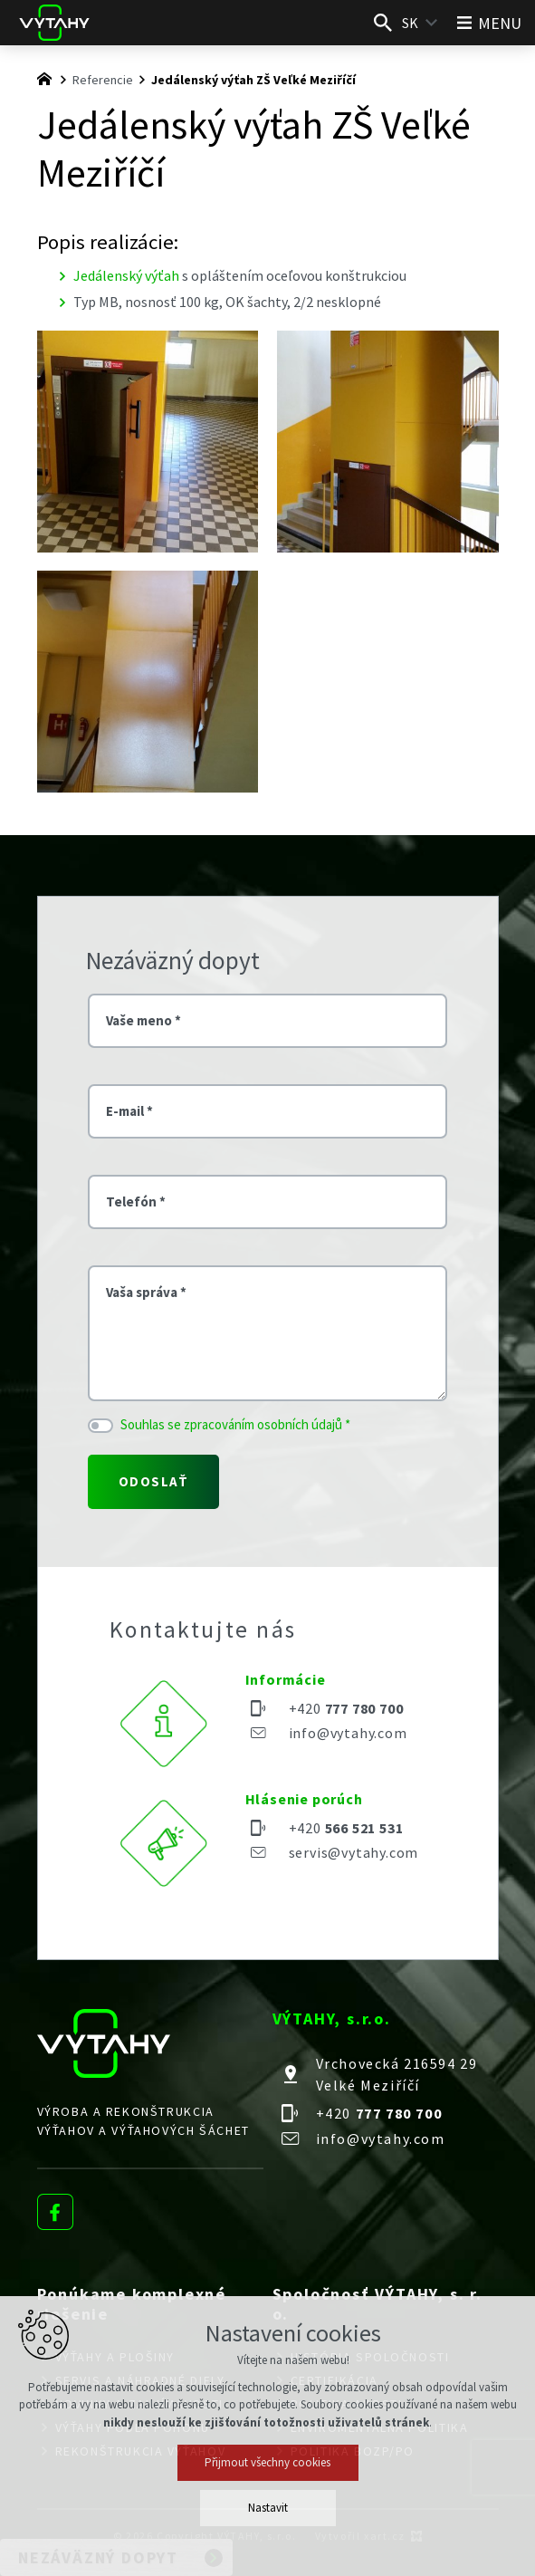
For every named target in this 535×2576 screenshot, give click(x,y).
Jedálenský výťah (126, 275)
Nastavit (268, 2507)
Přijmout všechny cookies (267, 2462)
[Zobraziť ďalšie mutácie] (431, 23)
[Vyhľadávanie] (383, 23)
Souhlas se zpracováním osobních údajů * (235, 1424)
